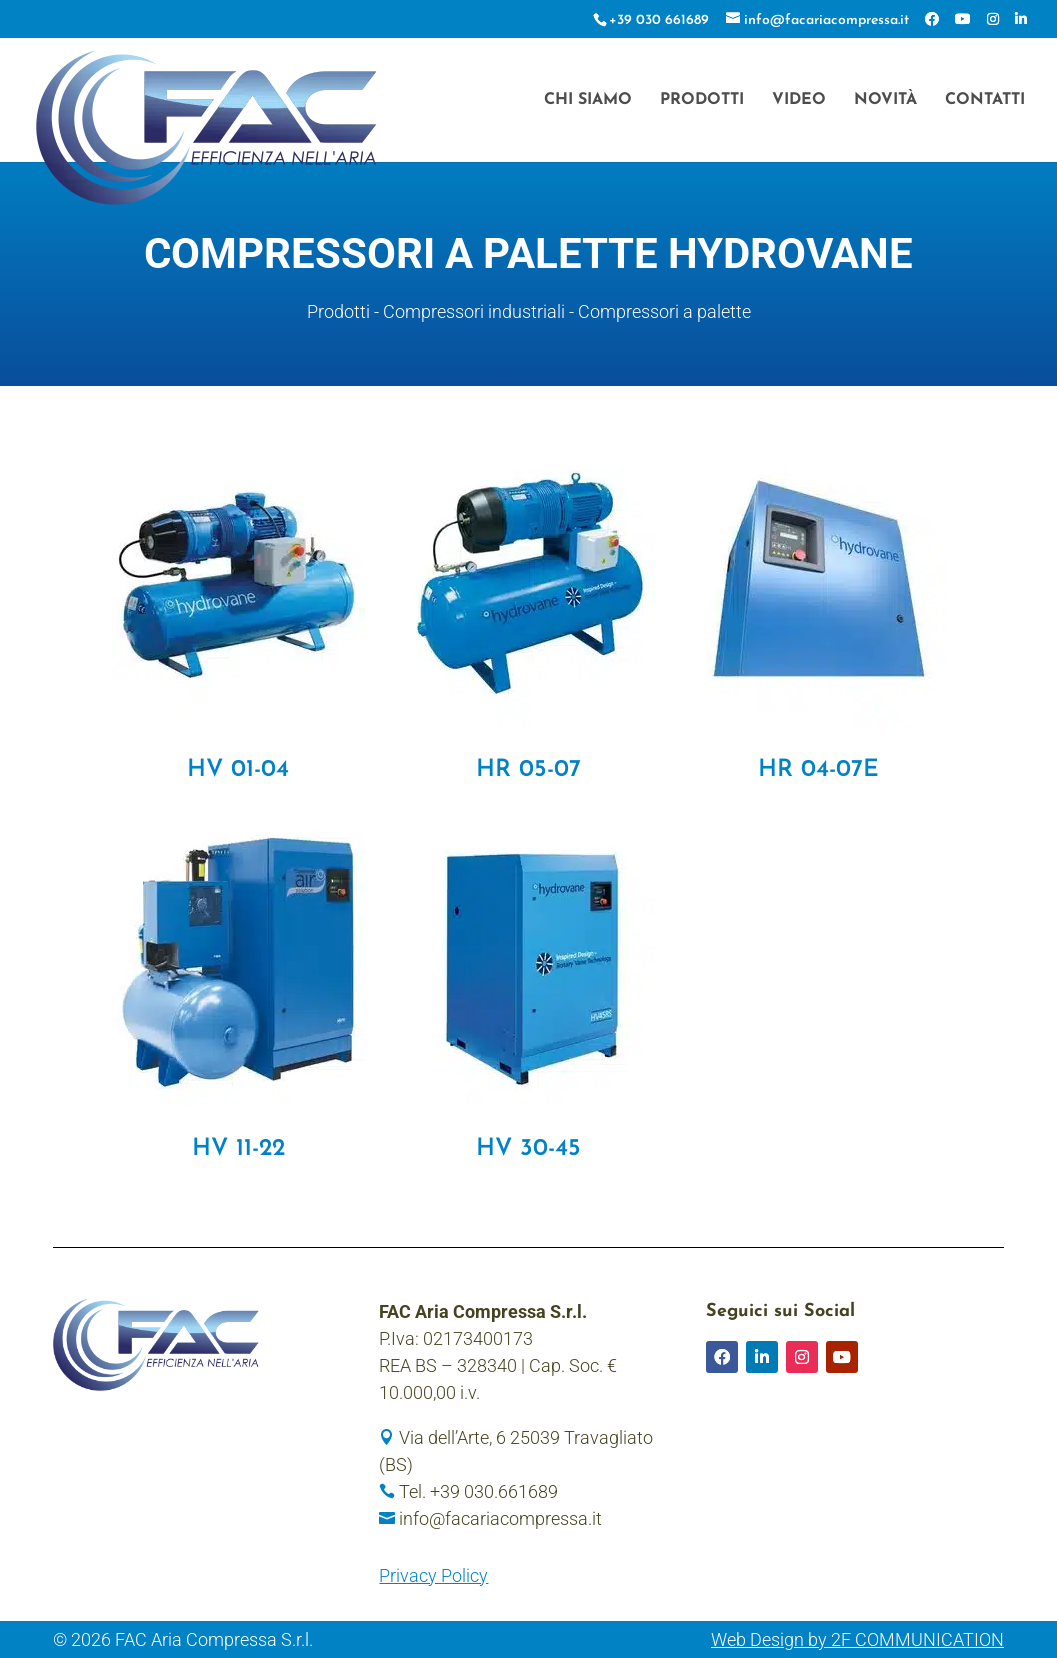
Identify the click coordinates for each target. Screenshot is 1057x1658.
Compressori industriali (474, 311)
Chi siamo (588, 100)
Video (799, 100)
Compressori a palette (664, 311)
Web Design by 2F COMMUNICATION (857, 1639)
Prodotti (702, 100)
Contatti (985, 100)
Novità (885, 100)
